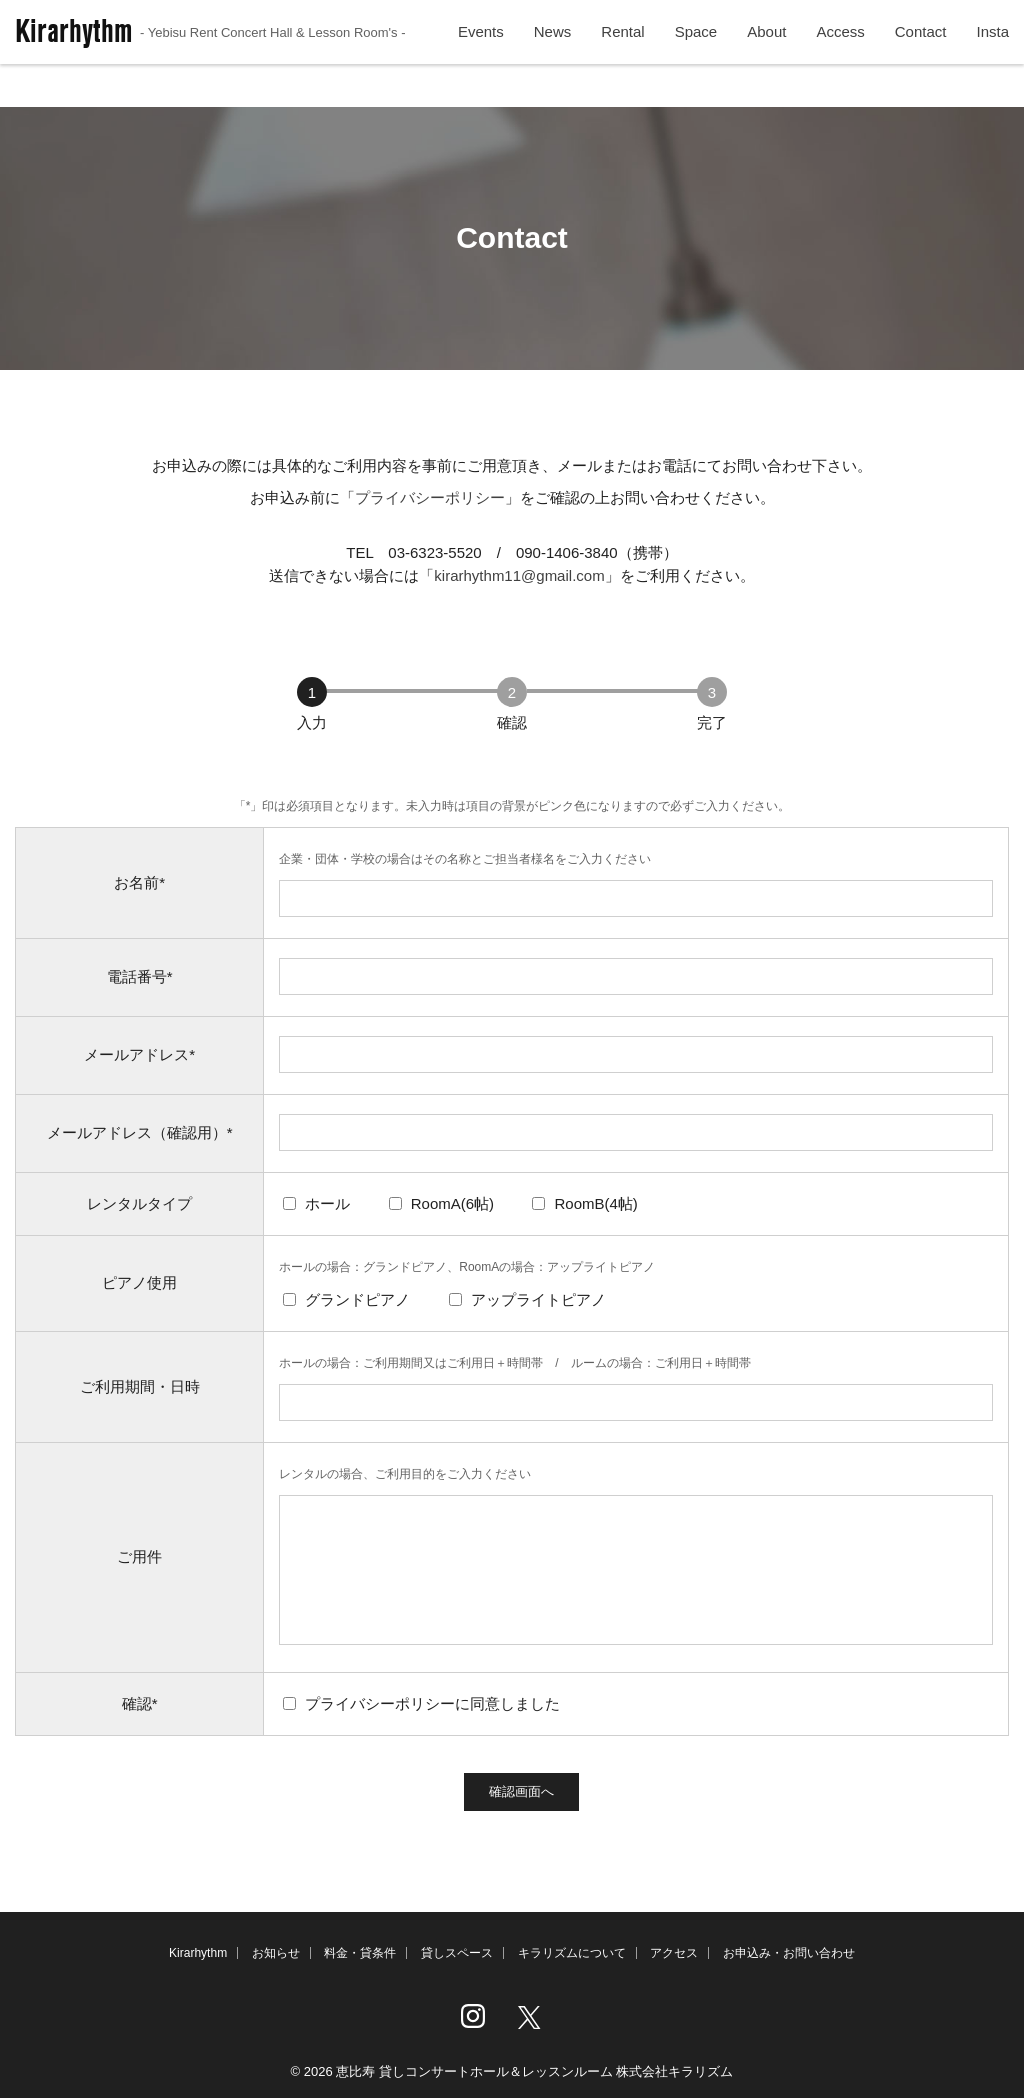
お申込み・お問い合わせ (789, 1953)
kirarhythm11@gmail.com (519, 575)
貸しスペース (457, 1953)
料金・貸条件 (360, 1953)
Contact (921, 58)
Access (840, 58)
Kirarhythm (210, 57)
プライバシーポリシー (430, 497)
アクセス (674, 1953)
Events (481, 58)
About (766, 58)
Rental (622, 58)
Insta (992, 58)
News (553, 58)
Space (696, 58)
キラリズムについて (572, 1953)
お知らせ (276, 1953)
